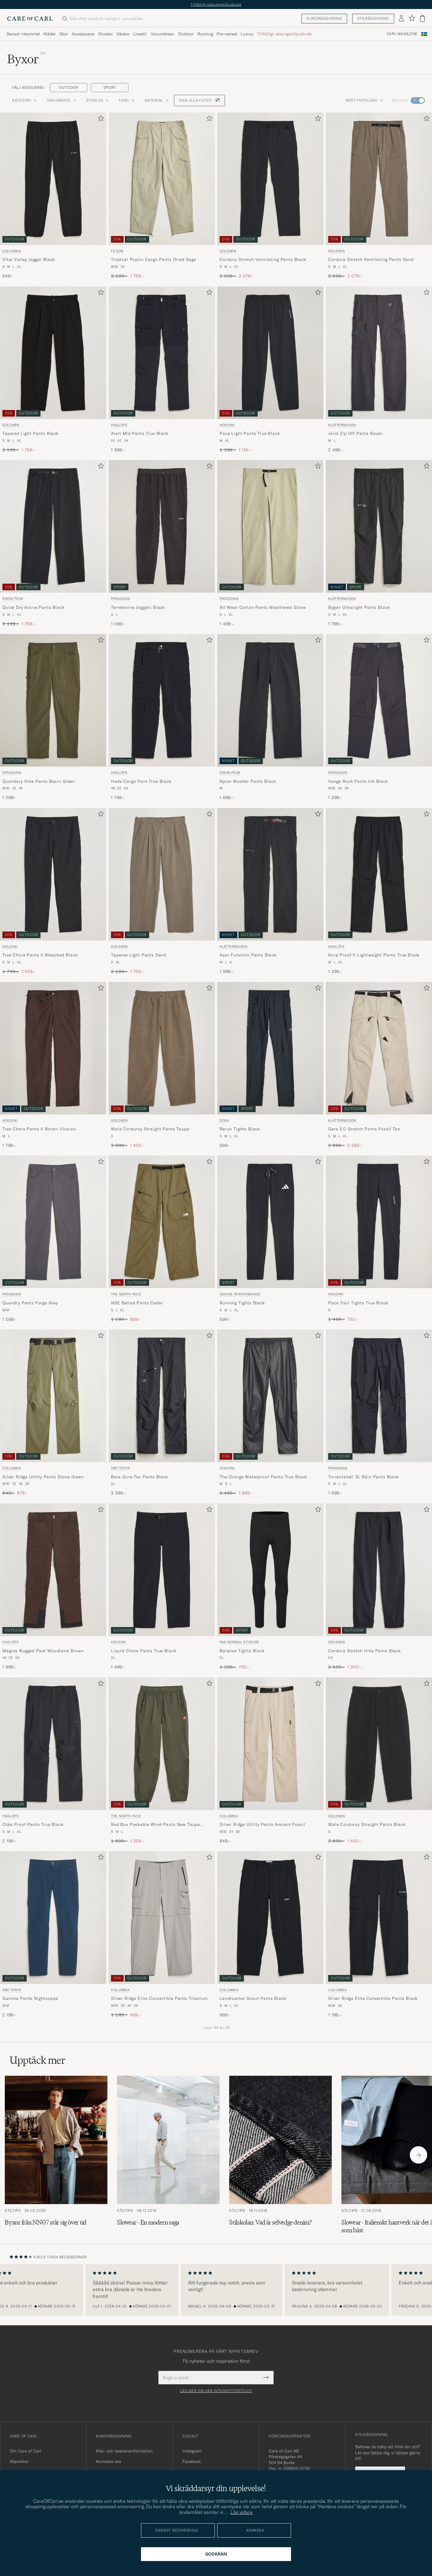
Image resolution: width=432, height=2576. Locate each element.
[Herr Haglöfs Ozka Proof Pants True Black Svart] (53, 1743)
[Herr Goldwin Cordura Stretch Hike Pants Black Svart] (379, 1569)
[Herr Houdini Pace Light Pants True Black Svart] (270, 352)
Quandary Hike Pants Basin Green (38, 781)
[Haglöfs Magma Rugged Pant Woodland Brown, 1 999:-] (53, 1586)
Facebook (191, 2461)
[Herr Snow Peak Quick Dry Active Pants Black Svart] (53, 526)
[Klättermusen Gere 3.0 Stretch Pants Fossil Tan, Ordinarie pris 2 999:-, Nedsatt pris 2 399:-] (379, 1065)
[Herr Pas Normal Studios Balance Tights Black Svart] (270, 1569)
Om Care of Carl (25, 2451)
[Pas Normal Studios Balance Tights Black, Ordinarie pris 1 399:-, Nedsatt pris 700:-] (270, 1586)
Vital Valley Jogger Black (28, 259)
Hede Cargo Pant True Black (141, 781)
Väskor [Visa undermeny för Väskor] (123, 34)
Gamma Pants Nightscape (30, 1998)
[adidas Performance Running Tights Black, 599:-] (270, 1239)
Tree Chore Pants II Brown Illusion (39, 1129)
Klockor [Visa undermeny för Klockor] (105, 34)
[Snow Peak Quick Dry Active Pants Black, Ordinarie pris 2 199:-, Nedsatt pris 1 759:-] (53, 543)
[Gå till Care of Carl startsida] (30, 18)
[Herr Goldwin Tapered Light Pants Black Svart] (53, 352)
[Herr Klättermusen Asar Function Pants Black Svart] (270, 874)
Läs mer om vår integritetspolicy (216, 2391)
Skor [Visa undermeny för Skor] (63, 34)
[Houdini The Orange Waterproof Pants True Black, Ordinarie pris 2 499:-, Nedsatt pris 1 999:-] (270, 1413)
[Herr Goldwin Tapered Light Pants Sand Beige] (162, 874)
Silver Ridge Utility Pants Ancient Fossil (262, 1824)
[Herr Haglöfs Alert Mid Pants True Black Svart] (162, 352)
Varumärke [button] (61, 100)
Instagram (192, 2451)
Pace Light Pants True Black (250, 433)
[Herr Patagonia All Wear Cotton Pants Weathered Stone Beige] (270, 526)
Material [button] (157, 100)
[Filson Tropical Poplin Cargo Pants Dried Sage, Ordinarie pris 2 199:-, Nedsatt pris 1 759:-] (162, 195)
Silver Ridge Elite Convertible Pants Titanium (159, 1998)
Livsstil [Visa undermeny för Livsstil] (140, 34)
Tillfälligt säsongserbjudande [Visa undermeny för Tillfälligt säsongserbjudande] (284, 34)
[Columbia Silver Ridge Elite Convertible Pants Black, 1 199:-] (379, 1934)
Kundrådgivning (324, 18)
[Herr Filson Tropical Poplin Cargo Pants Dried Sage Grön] (162, 178)
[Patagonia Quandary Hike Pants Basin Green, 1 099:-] (53, 717)
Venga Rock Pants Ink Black (358, 781)
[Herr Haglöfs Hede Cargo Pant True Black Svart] (162, 700)
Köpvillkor (19, 2461)
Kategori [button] (24, 100)
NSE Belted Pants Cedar (137, 1303)
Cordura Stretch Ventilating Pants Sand (371, 259)
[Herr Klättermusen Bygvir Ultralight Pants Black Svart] (379, 526)
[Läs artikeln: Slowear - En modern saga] (168, 2155)
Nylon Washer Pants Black (248, 781)
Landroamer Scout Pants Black (253, 1998)
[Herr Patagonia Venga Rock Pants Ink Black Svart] (379, 700)
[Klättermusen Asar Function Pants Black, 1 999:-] (270, 891)
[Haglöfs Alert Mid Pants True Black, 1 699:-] (162, 369)
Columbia (11, 251)
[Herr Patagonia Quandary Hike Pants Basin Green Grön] (53, 700)
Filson (117, 251)
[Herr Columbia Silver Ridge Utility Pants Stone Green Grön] (53, 1396)
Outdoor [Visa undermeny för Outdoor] (186, 34)
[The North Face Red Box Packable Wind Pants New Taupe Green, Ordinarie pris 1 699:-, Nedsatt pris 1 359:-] (162, 1760)
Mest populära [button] (364, 100)
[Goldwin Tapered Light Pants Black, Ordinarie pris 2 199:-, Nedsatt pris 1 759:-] (53, 369)
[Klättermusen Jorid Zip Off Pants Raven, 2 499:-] (379, 369)
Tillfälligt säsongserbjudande (215, 4)
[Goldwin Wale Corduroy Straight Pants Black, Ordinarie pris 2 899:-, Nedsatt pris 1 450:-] (379, 1760)
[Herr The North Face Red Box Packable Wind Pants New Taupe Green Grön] (162, 1743)
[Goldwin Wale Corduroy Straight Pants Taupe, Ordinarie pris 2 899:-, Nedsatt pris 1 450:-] (162, 1065)
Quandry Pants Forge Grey (30, 1303)
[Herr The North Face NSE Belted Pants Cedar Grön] (162, 1222)
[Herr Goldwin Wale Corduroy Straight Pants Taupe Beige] (162, 1048)
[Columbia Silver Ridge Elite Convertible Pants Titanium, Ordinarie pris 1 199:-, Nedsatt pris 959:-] (162, 1934)
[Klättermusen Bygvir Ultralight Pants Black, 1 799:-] (379, 543)
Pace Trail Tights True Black (358, 1303)
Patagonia (120, 599)
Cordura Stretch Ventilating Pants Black (263, 259)
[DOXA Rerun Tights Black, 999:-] (270, 1065)
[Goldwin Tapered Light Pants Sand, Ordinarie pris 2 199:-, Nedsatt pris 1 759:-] (162, 891)
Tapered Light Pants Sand (138, 955)
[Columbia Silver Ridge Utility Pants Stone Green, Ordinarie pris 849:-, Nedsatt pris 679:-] (53, 1413)
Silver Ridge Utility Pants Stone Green (43, 1476)
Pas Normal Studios (239, 1642)
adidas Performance (240, 1294)
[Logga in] (401, 18)
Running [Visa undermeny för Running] (205, 34)
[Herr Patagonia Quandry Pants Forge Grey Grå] (53, 1222)
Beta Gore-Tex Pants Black (139, 1476)
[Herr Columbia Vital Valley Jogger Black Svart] (53, 178)
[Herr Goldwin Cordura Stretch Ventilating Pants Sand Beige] (379, 178)
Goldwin (228, 251)
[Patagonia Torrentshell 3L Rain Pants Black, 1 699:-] (379, 1413)
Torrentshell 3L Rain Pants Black (363, 1476)
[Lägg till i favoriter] (99, 119)
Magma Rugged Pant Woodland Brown (43, 1650)
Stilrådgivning (373, 18)
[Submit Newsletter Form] (266, 2377)
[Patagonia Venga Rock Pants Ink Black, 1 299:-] (379, 717)
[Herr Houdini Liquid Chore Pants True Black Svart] (162, 1569)
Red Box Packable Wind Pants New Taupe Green (155, 1825)
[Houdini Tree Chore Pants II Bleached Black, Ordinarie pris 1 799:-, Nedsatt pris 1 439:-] (53, 891)
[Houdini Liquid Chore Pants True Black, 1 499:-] (162, 1586)
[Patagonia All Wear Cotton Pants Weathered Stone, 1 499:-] (270, 543)
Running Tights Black (242, 1303)
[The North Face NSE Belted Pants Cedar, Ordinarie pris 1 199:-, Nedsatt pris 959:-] (162, 1239)
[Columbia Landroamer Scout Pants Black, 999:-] (270, 1934)
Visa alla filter (199, 100)
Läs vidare (241, 2512)
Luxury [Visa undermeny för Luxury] (247, 34)
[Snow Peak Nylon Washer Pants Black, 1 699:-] (270, 717)
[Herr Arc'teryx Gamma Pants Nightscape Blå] (53, 1917)
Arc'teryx (120, 1468)
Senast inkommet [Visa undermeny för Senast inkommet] (23, 34)
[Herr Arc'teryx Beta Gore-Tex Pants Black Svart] (162, 1396)
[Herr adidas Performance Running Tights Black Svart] (270, 1222)
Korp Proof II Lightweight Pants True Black (373, 955)
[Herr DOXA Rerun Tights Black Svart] (270, 1048)
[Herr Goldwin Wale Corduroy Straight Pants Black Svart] (379, 1743)
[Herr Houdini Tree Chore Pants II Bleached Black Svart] (53, 874)
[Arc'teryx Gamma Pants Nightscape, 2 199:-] (53, 1934)
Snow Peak (12, 599)
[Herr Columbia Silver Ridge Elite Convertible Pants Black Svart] (379, 1917)
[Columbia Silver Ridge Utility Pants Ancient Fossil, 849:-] (270, 1760)
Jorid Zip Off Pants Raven (355, 433)
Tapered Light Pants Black (30, 433)
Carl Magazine (402, 34)
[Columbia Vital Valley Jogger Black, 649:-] (53, 195)
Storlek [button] (97, 100)
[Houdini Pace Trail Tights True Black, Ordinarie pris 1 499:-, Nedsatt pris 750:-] (379, 1239)
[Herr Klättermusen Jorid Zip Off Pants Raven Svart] (379, 352)
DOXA (225, 1120)
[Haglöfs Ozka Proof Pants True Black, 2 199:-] (53, 1760)
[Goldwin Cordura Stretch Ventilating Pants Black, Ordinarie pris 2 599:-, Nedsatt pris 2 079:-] (270, 195)
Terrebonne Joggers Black (138, 607)
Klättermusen (342, 425)
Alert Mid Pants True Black (139, 433)
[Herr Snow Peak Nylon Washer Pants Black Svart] (270, 700)
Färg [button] (127, 100)
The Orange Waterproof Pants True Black (263, 1476)
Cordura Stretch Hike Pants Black (364, 1650)
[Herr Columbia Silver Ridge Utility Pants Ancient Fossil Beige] (270, 1743)
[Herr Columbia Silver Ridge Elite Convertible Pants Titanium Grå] (162, 1917)
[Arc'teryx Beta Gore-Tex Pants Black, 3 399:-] (162, 1413)
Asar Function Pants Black (248, 955)
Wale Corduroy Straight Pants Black (367, 1824)
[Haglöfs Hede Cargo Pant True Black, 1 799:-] (162, 717)
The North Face (126, 1294)
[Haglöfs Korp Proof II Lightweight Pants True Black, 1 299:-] (379, 891)
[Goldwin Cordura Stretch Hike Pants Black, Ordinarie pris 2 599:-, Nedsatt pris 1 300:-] (379, 1586)
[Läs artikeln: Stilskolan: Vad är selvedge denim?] (280, 2155)
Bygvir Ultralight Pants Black (359, 607)
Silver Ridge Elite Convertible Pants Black (373, 1998)
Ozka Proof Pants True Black (33, 1824)
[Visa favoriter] (412, 18)
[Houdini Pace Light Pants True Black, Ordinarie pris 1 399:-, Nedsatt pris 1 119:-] (270, 369)
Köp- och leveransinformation (124, 2451)
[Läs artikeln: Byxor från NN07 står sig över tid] (56, 2155)
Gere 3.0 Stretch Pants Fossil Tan (364, 1129)
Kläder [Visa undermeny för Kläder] (50, 34)
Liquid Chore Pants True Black (143, 1650)
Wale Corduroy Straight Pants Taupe (150, 1129)
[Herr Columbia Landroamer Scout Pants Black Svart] (270, 1917)
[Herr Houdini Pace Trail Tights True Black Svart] (379, 1222)
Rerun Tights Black (240, 1129)
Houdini (227, 425)
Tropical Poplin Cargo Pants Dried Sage (153, 259)
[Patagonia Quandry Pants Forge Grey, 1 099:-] (53, 1239)
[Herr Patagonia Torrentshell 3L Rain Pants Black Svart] (379, 1396)
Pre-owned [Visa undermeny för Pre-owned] (227, 34)
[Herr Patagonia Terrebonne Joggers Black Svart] (162, 526)
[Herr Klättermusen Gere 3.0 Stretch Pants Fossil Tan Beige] (379, 1048)
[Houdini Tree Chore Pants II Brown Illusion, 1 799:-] (53, 1065)
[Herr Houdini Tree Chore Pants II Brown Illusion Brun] (53, 1048)
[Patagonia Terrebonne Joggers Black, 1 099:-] (162, 543)
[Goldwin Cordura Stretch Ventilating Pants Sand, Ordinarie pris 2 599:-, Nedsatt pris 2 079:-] (379, 195)
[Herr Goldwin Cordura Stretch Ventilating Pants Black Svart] (270, 178)
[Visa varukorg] (422, 18)
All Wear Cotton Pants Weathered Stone (263, 607)
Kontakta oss (108, 2461)
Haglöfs (119, 425)
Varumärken (162, 34)
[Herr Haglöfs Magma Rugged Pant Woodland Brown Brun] (53, 1569)
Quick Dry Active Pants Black (33, 607)
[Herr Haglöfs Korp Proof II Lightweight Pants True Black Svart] (379, 874)
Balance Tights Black (242, 1650)
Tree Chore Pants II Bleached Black (40, 955)
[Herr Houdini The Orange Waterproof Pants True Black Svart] (270, 1396)
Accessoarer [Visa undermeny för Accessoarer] (83, 34)
